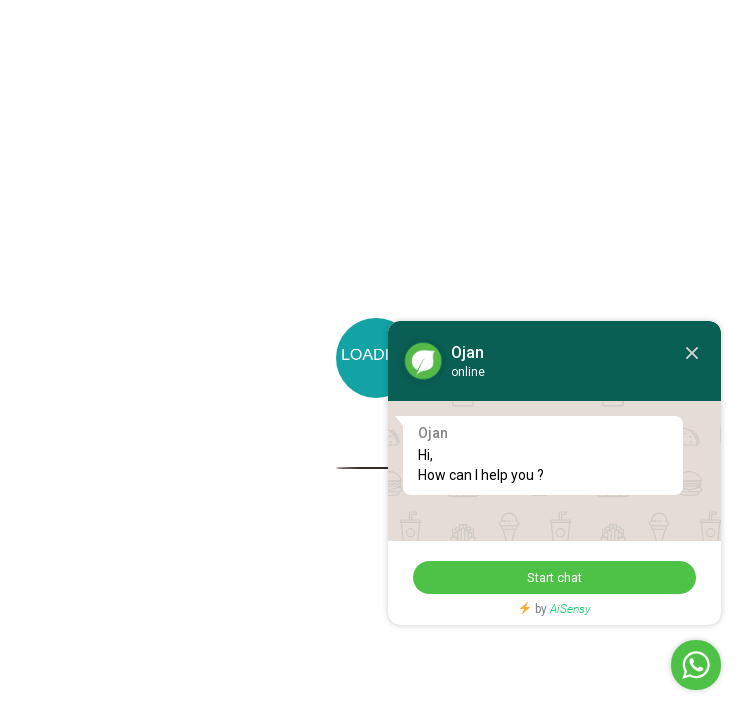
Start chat (546, 577)
